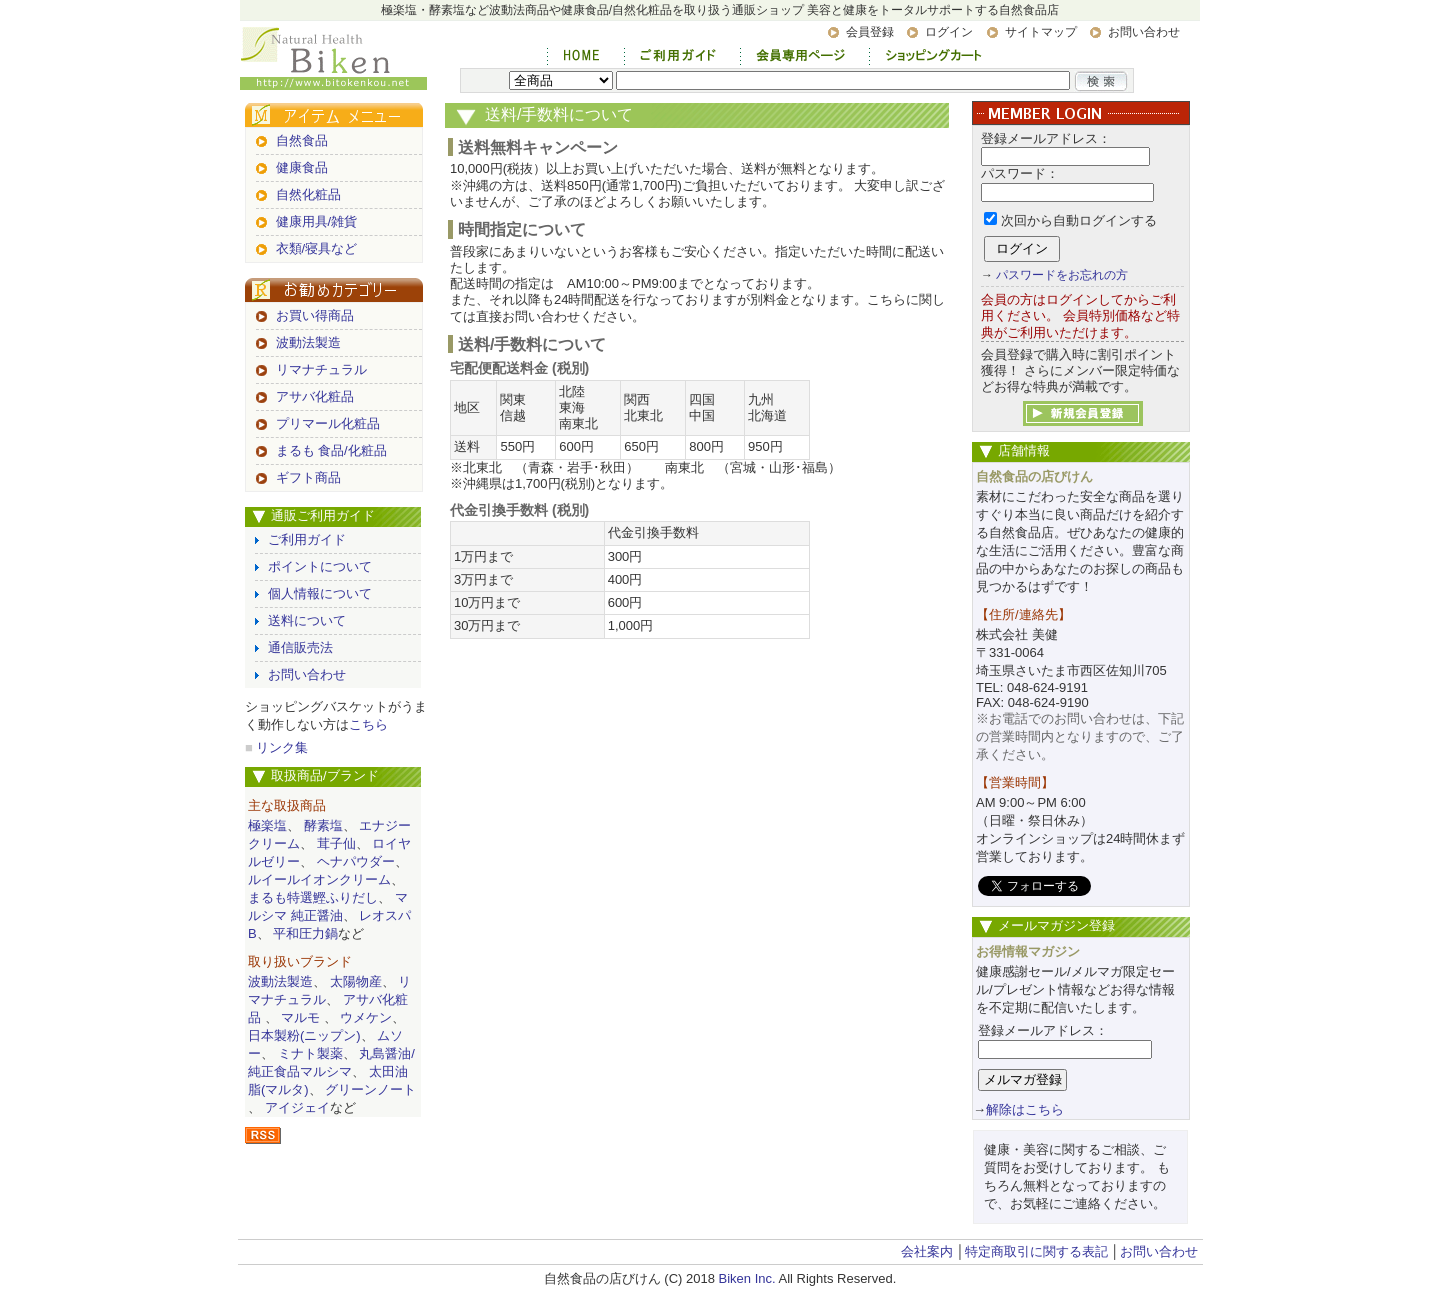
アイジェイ (297, 1107)
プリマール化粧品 (328, 423)
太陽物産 (356, 981)
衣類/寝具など (317, 248)
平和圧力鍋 (305, 933)
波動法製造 (308, 342)
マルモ (300, 1017)
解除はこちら (1025, 1109)
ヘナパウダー (356, 861)
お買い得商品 (315, 315)
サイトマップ (1041, 32)
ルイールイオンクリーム (319, 879)
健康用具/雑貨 (317, 221)
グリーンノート (370, 1089)
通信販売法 (300, 647)
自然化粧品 (308, 194)
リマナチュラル (321, 369)
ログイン (949, 32)
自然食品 (302, 140)
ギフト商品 (308, 477)
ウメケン (366, 1017)
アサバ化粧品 (315, 396)
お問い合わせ (1144, 32)
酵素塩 (323, 825)
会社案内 (927, 1251)
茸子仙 (336, 843)
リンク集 (282, 747)
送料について (307, 620)
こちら (368, 724)
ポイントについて (320, 566)
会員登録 (870, 32)
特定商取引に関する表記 (1036, 1251)
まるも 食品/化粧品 (331, 450)
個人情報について (320, 593)
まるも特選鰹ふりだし (313, 897)
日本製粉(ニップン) (304, 1035)
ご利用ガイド (307, 539)
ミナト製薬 (310, 1053)
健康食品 (302, 167)
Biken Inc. (747, 1278)
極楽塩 (267, 825)
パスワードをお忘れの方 (1062, 275)
